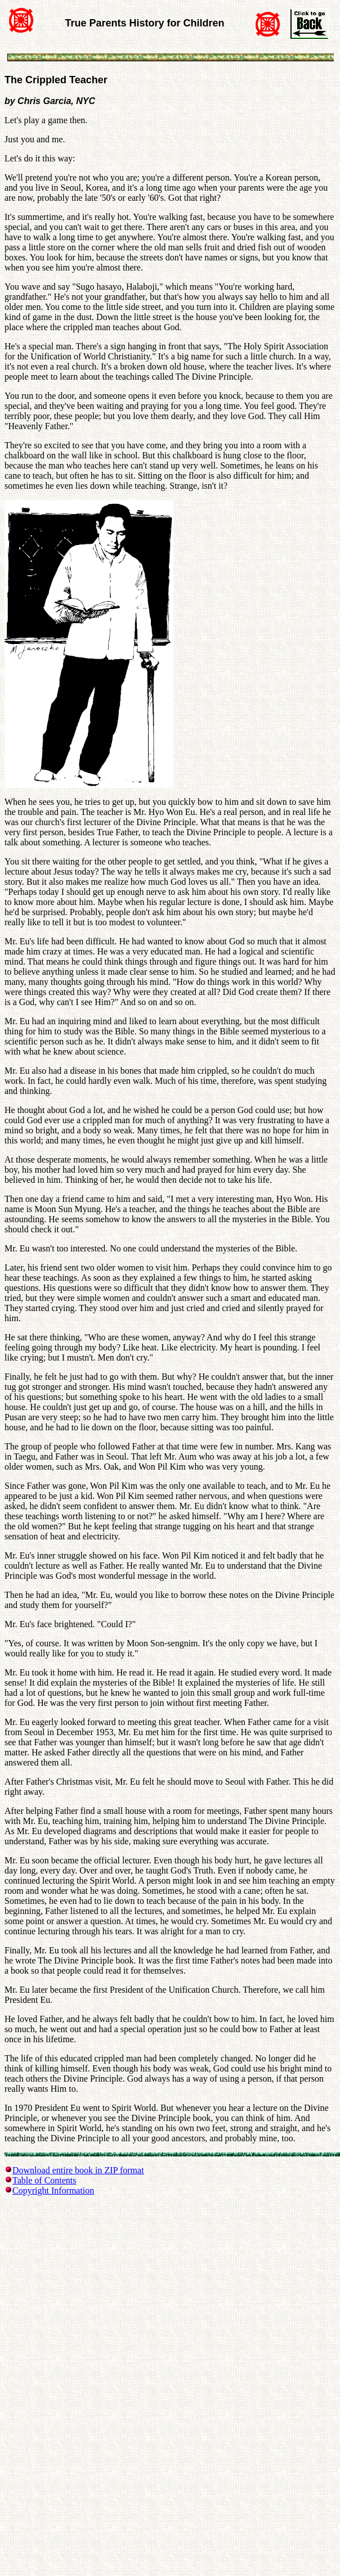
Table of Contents (44, 2180)
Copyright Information (53, 2190)
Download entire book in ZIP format (78, 2170)
